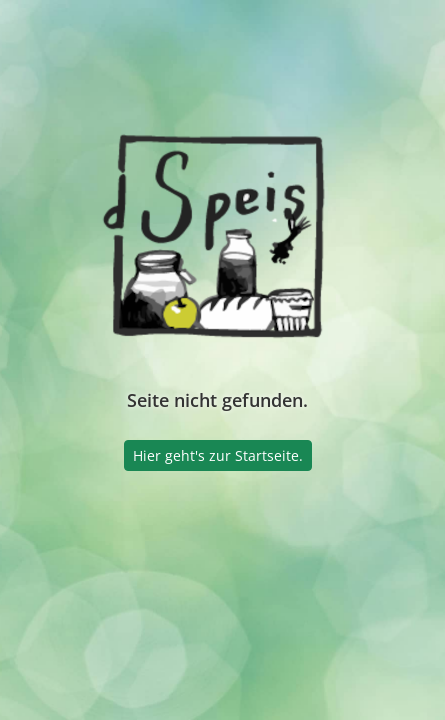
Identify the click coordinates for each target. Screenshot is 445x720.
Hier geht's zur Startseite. (218, 455)
